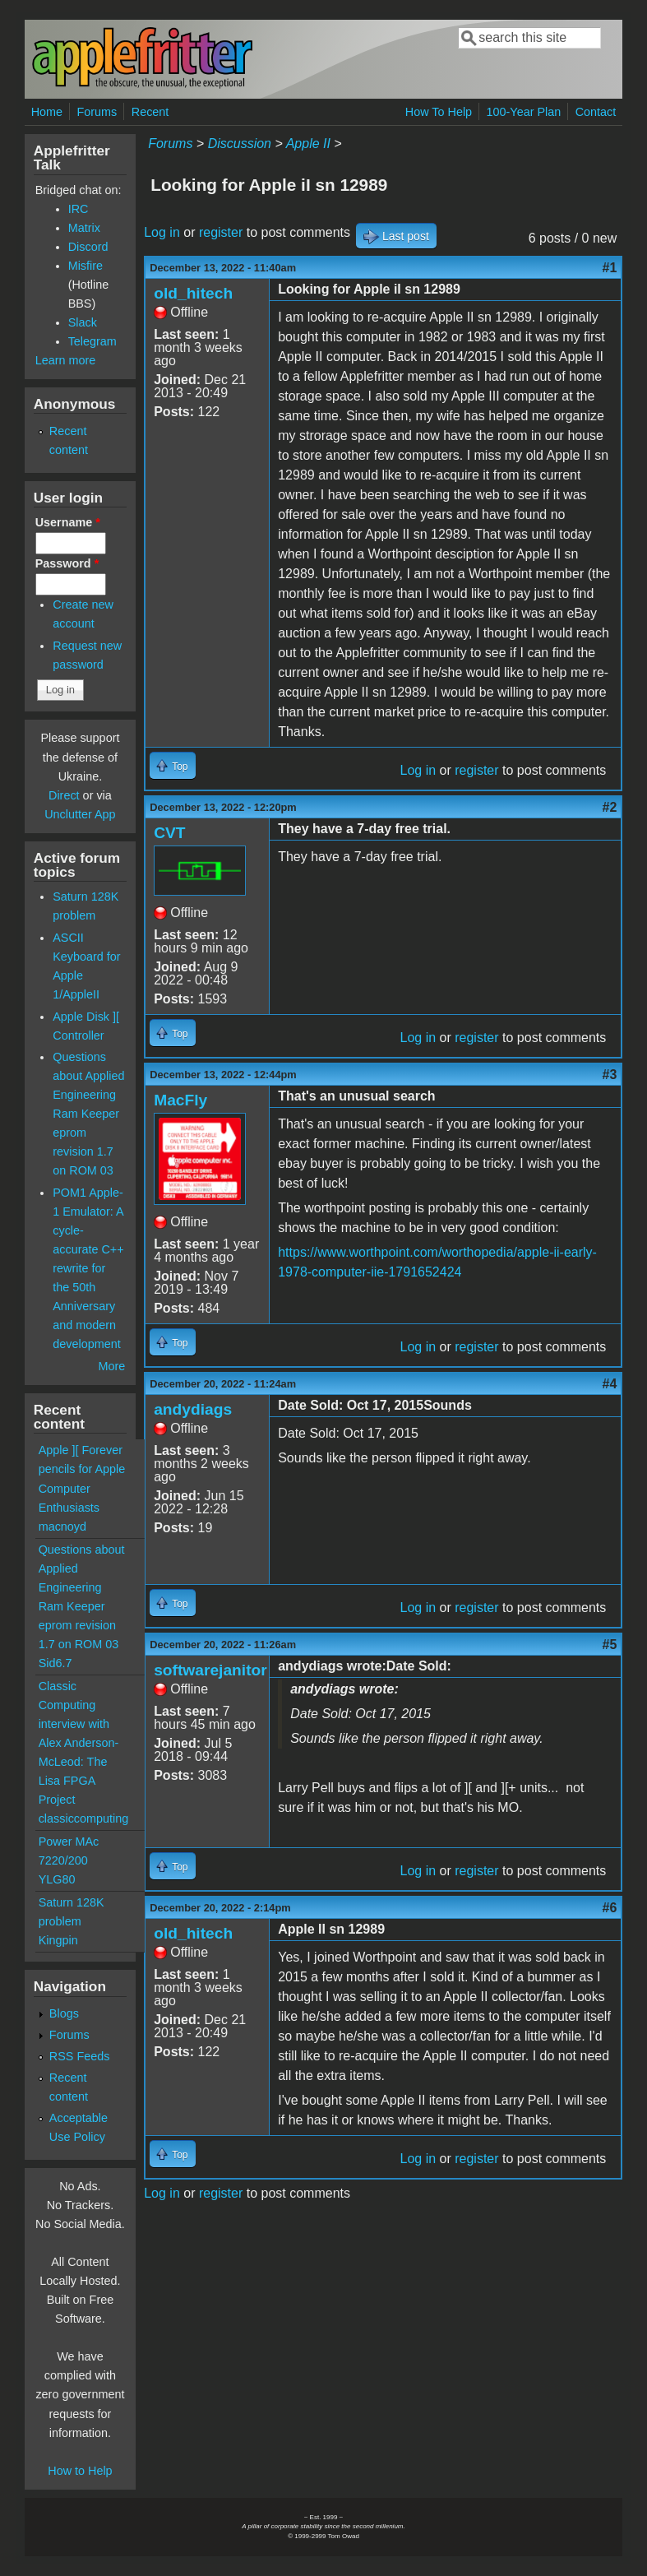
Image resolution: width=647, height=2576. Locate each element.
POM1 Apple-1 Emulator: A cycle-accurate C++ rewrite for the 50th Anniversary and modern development (88, 1268)
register (221, 232)
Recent (150, 111)
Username (67, 522)
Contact (596, 111)
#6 (610, 1908)
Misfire (85, 265)
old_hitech (193, 293)
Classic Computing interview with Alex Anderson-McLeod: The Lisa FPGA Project (79, 1742)
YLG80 (57, 1879)
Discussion (239, 144)
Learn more (65, 360)
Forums (97, 111)
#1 (610, 268)
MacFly (180, 1100)
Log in (162, 232)
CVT (169, 832)
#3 (610, 1075)
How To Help (438, 111)
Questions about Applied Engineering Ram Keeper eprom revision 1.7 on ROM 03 (88, 1113)
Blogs (64, 2013)
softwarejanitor (210, 1670)
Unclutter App (79, 814)
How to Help (80, 2470)
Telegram (92, 341)
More (111, 1366)
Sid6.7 (55, 1663)
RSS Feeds (79, 2056)
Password (67, 563)
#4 (610, 1384)
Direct (64, 795)
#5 (610, 1645)
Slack (82, 322)
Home (46, 111)
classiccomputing (84, 1818)
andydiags (193, 1409)
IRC (78, 208)
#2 (610, 807)
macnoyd (62, 1526)
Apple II (308, 144)
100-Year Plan (524, 111)
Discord (88, 246)
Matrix (84, 227)
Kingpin (58, 1940)
